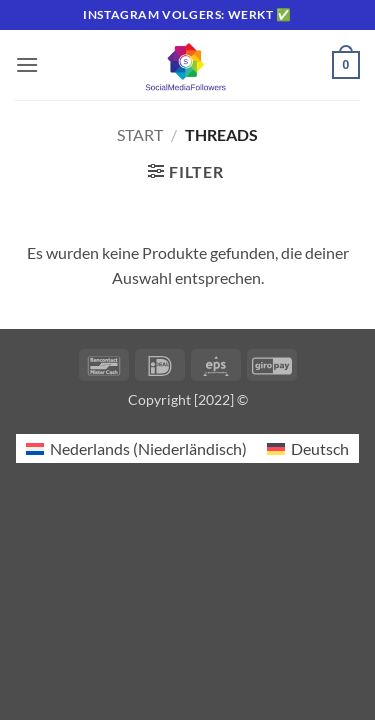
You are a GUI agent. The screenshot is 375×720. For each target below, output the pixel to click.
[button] (27, 64)
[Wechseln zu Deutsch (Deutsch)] (308, 448)
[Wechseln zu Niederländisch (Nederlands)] (136, 448)
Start (140, 134)
